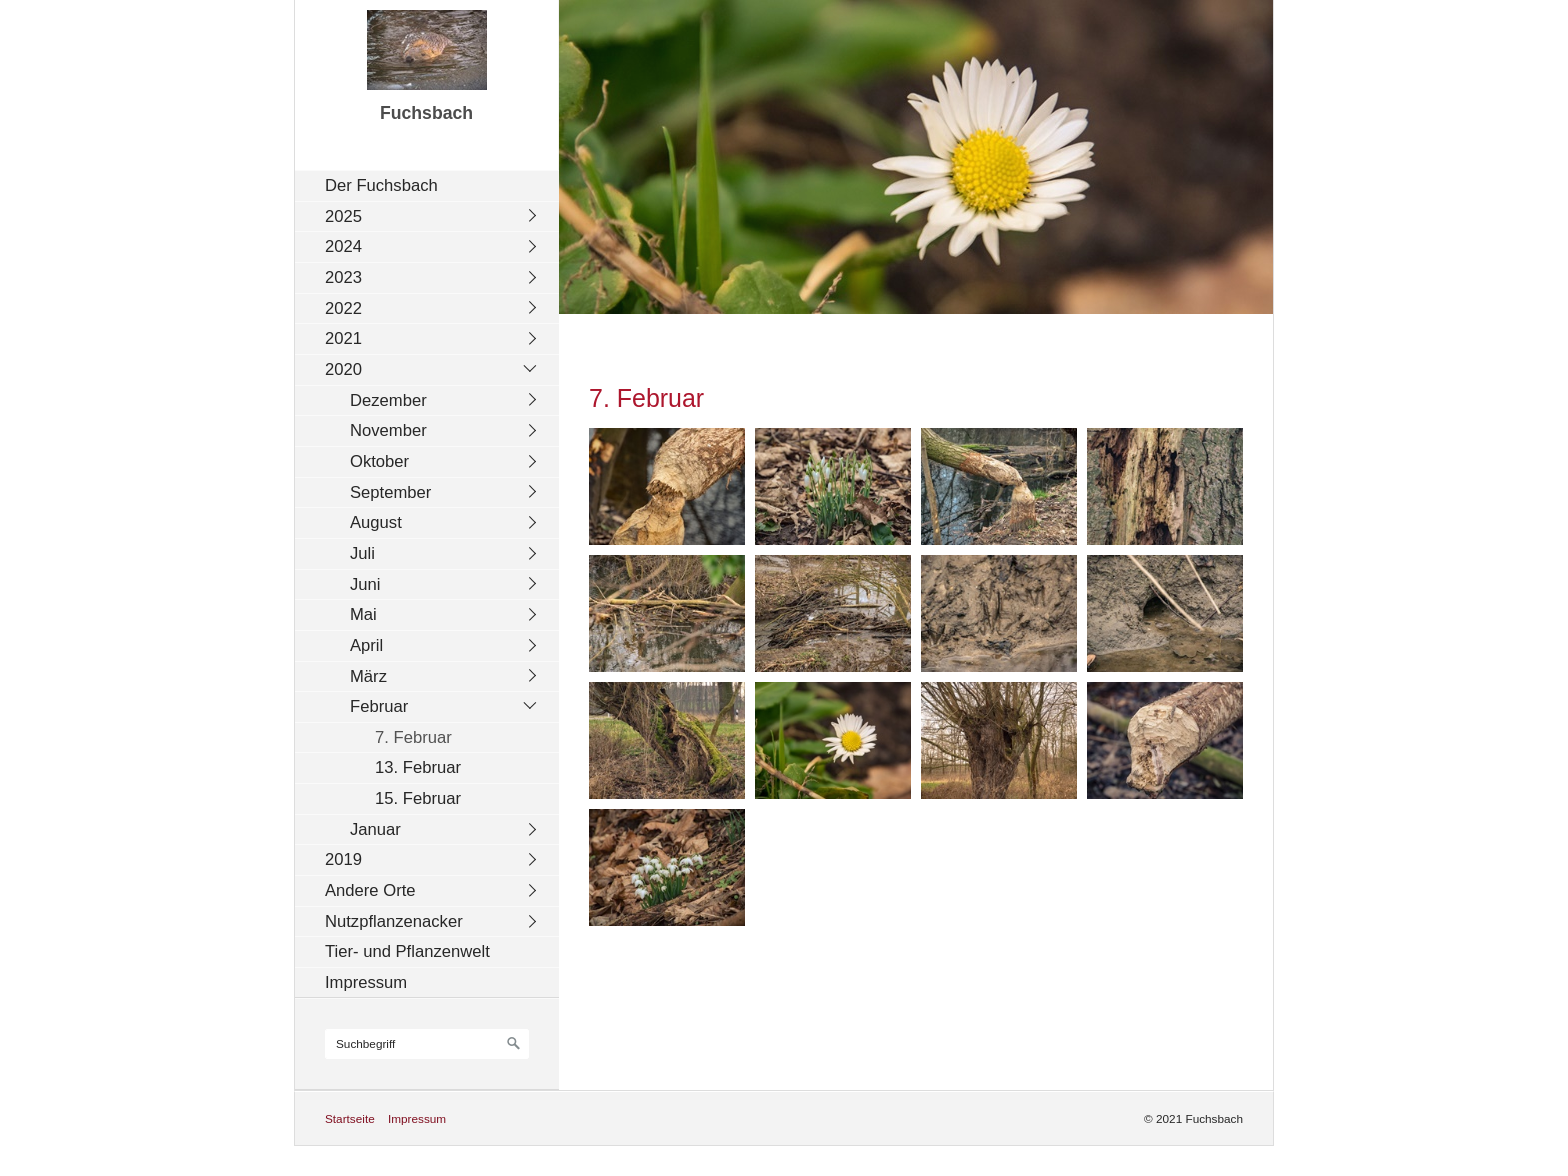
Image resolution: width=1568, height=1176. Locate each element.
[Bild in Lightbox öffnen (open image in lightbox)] (667, 486)
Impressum (366, 982)
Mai (363, 614)
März (368, 676)
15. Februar (418, 798)
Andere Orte (370, 890)
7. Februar (413, 737)
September (390, 492)
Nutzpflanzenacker (394, 921)
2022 (343, 308)
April (366, 645)
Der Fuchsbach (381, 185)
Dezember (388, 400)
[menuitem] (432, 185)
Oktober (379, 461)
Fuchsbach (426, 113)
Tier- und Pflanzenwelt (407, 951)
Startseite (350, 1118)
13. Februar (418, 767)
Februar (379, 706)
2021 (343, 338)
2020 (343, 369)
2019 (343, 859)
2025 (343, 216)
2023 (343, 277)
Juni (365, 584)
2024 (343, 246)
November (388, 430)
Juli (362, 553)
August (376, 522)
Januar (375, 829)
